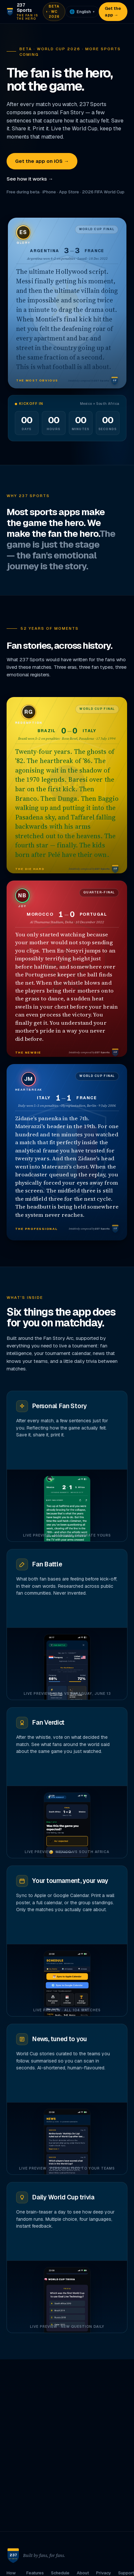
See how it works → (30, 179)
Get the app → (113, 12)
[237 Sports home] (22, 12)
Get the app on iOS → (42, 161)
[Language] (82, 12)
